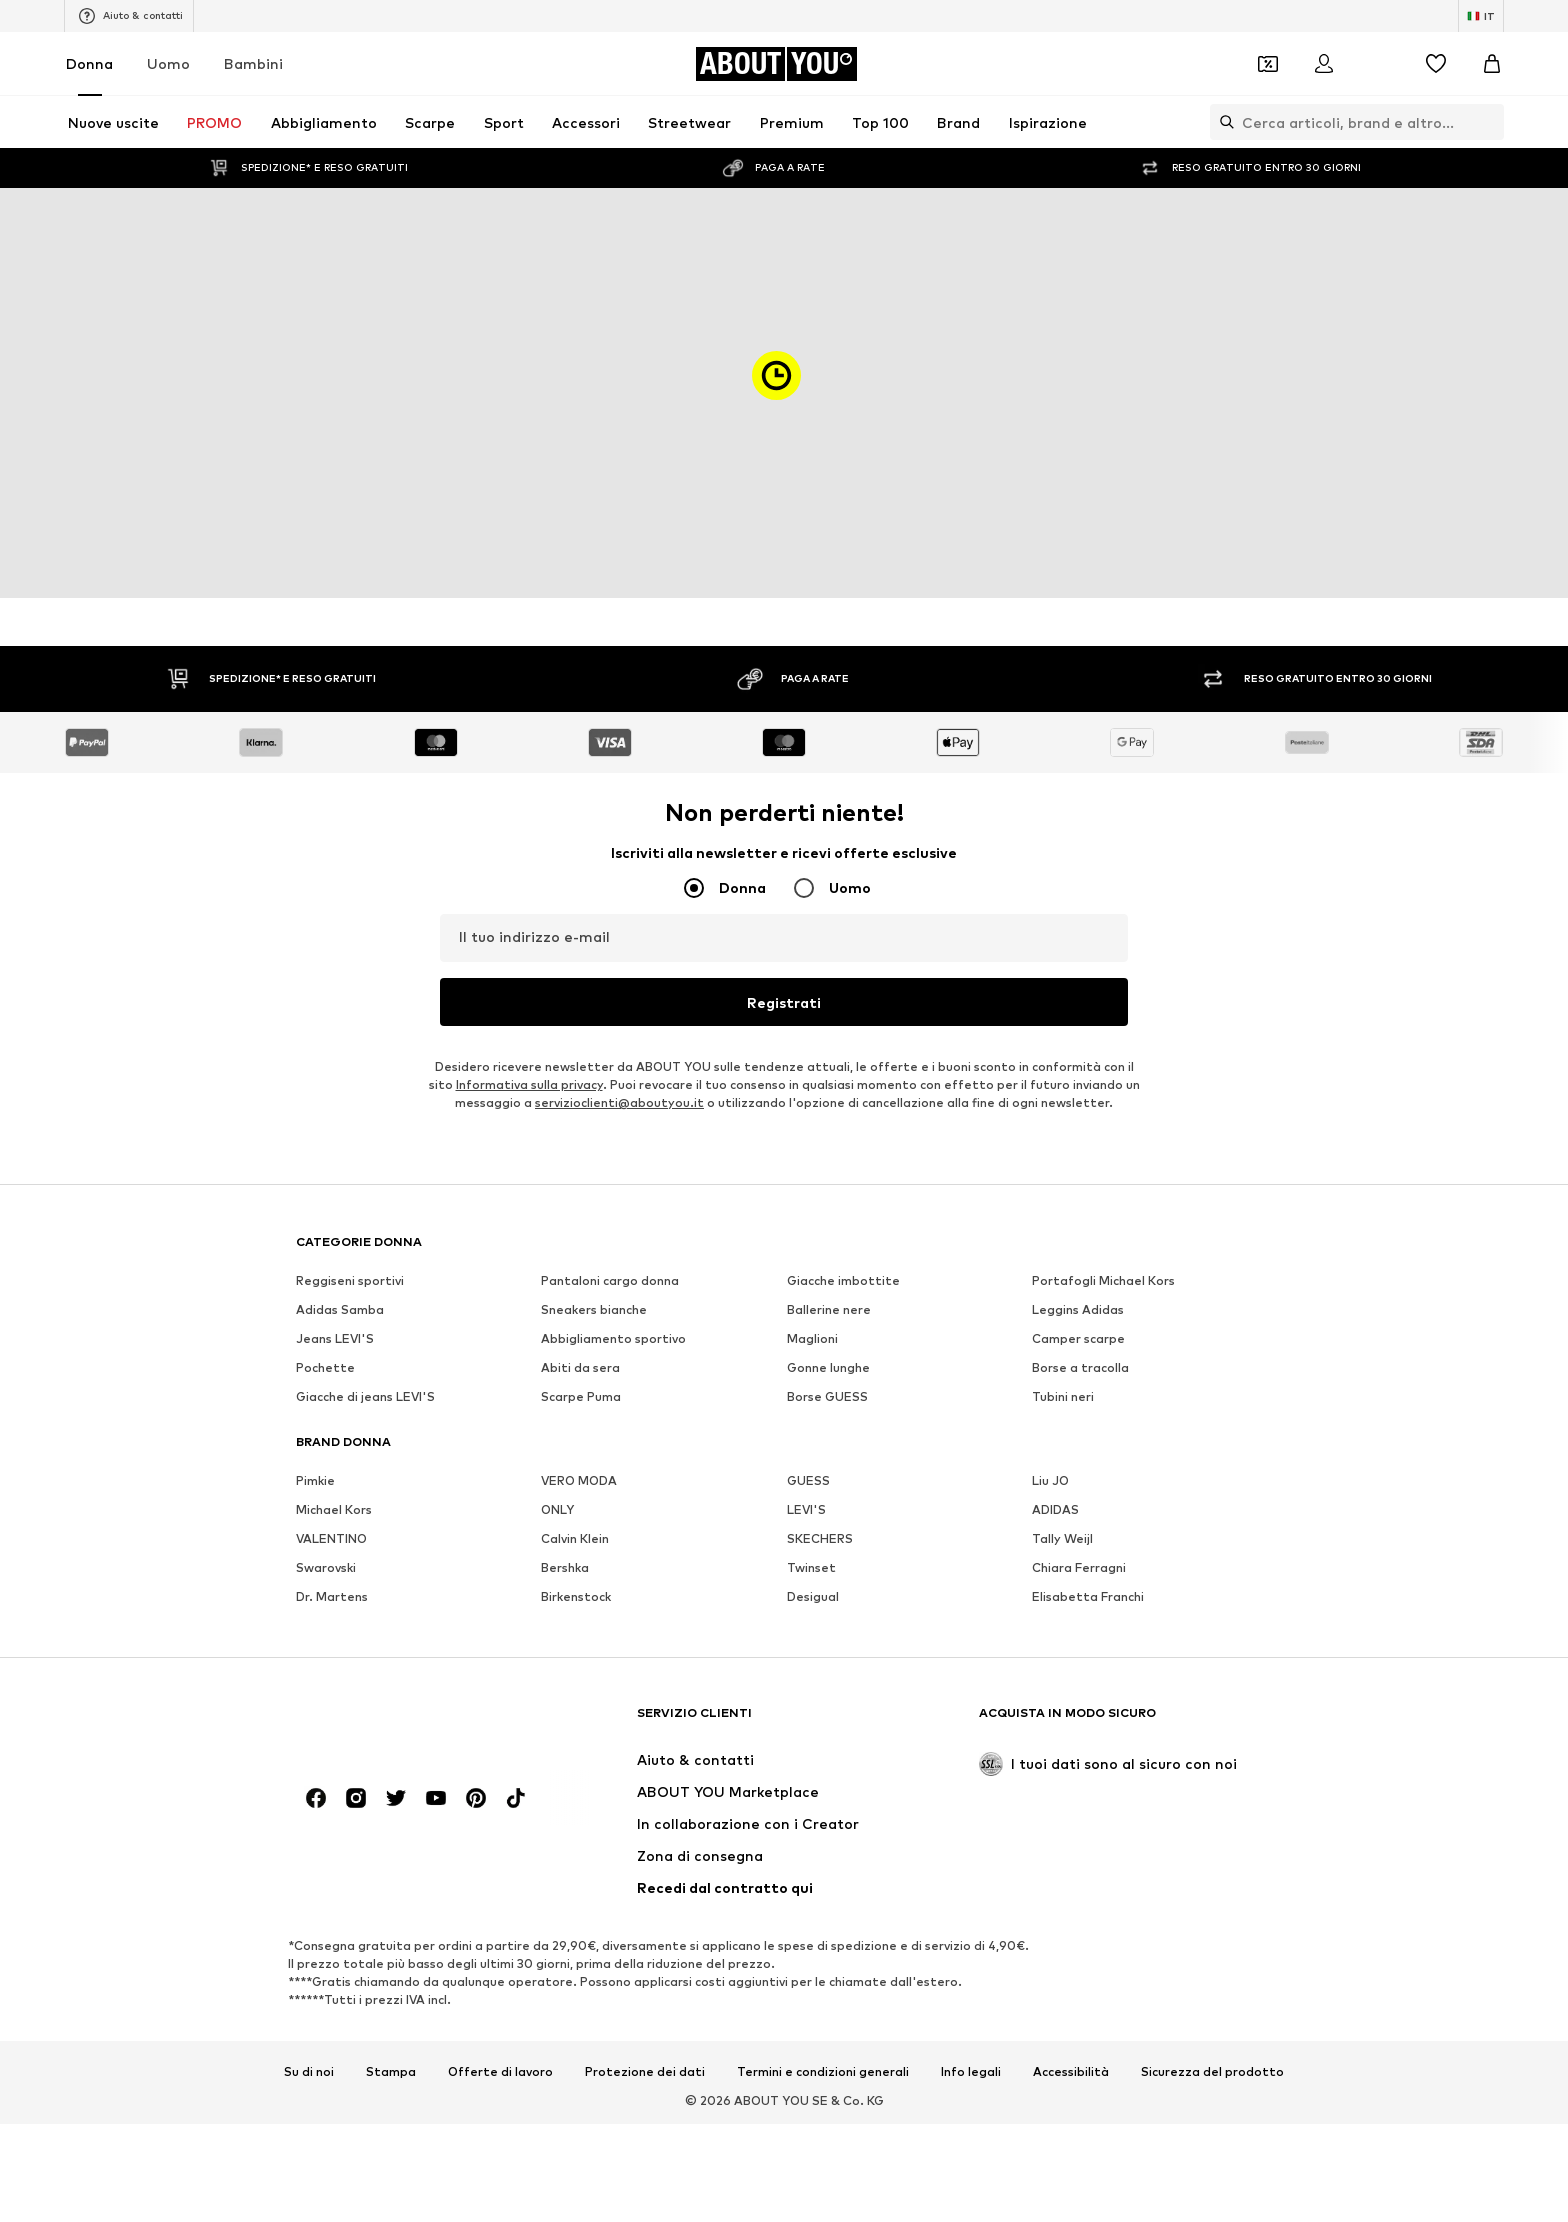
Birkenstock (576, 1596)
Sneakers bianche (594, 1309)
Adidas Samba (340, 1309)
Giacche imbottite (843, 1280)
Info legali (971, 2072)
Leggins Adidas (1078, 1309)
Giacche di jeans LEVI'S (365, 1396)
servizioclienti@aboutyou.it (619, 1102)
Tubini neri (1063, 1396)
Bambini (253, 63)
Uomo (168, 63)
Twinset (811, 1567)
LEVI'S (806, 1509)
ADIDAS (1055, 1509)
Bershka (565, 1567)
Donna (89, 63)
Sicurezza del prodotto (1212, 2072)
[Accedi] (1324, 64)
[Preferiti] (1436, 64)
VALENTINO (331, 1538)
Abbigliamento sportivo (613, 1338)
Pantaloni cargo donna (610, 1280)
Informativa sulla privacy (529, 1084)
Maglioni (812, 1338)
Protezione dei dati (645, 2072)
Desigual (813, 1596)
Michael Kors (334, 1509)
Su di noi (309, 2072)
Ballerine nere (829, 1309)
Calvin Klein (575, 1538)
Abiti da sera (580, 1367)
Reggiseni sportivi (350, 1280)
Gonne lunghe (828, 1367)
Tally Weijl (1062, 1538)
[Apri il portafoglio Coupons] (1268, 64)
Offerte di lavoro (500, 2072)
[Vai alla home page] (776, 64)
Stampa (391, 2072)
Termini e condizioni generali (823, 2072)
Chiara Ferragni (1079, 1567)
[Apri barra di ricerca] (1222, 122)
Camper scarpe (1078, 1338)
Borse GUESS (827, 1396)
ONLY (557, 1509)
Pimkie (315, 1480)
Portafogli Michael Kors (1103, 1280)
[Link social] (316, 1798)
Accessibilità (1071, 2072)
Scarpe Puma (581, 1396)
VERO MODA (579, 1480)
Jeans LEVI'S (335, 1338)
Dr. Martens (332, 1596)
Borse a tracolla (1080, 1367)
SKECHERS (820, 1538)
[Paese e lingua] (1481, 16)
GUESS (808, 1480)
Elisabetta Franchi (1088, 1596)
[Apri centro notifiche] (1380, 64)
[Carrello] (1492, 64)
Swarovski (326, 1567)
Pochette (325, 1367)
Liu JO (1050, 1480)
